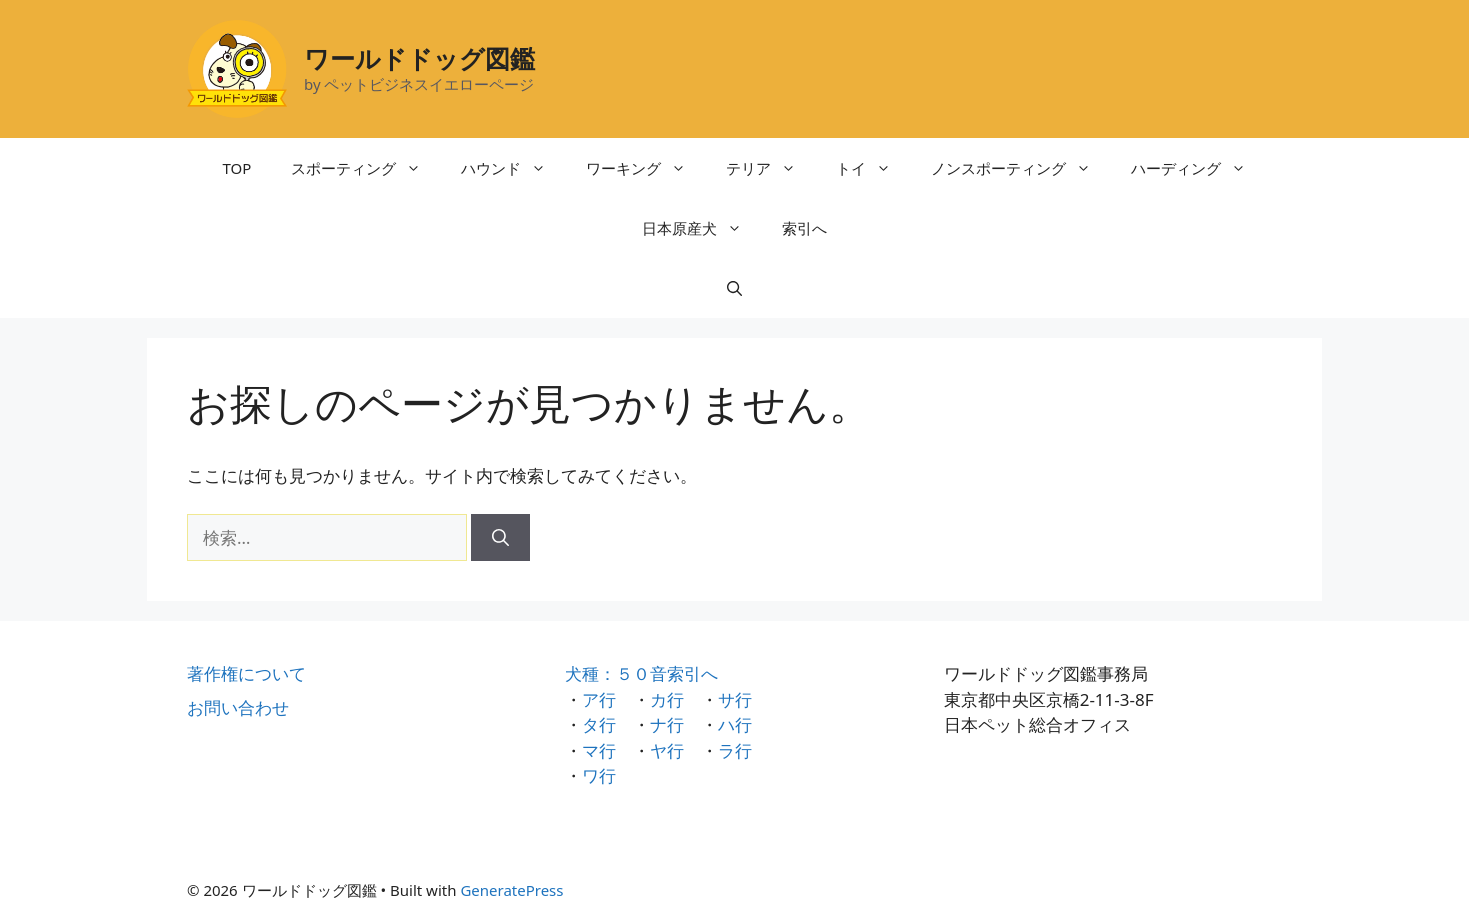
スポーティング (366, 168)
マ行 (599, 750)
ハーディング (1198, 168)
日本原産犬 (702, 228)
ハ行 (735, 724)
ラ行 (735, 750)
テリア (771, 168)
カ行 (667, 699)
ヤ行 (667, 750)
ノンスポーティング (1021, 168)
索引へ (804, 228)
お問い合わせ (238, 707)
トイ (873, 168)
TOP (237, 168)
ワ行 (599, 775)
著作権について (246, 673)
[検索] (500, 538)
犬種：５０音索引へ (641, 673)
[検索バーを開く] (734, 288)
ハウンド (513, 168)
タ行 (599, 724)
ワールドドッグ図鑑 (419, 58)
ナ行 (667, 724)
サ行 (735, 699)
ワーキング (646, 168)
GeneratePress (511, 890)
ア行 (599, 699)
